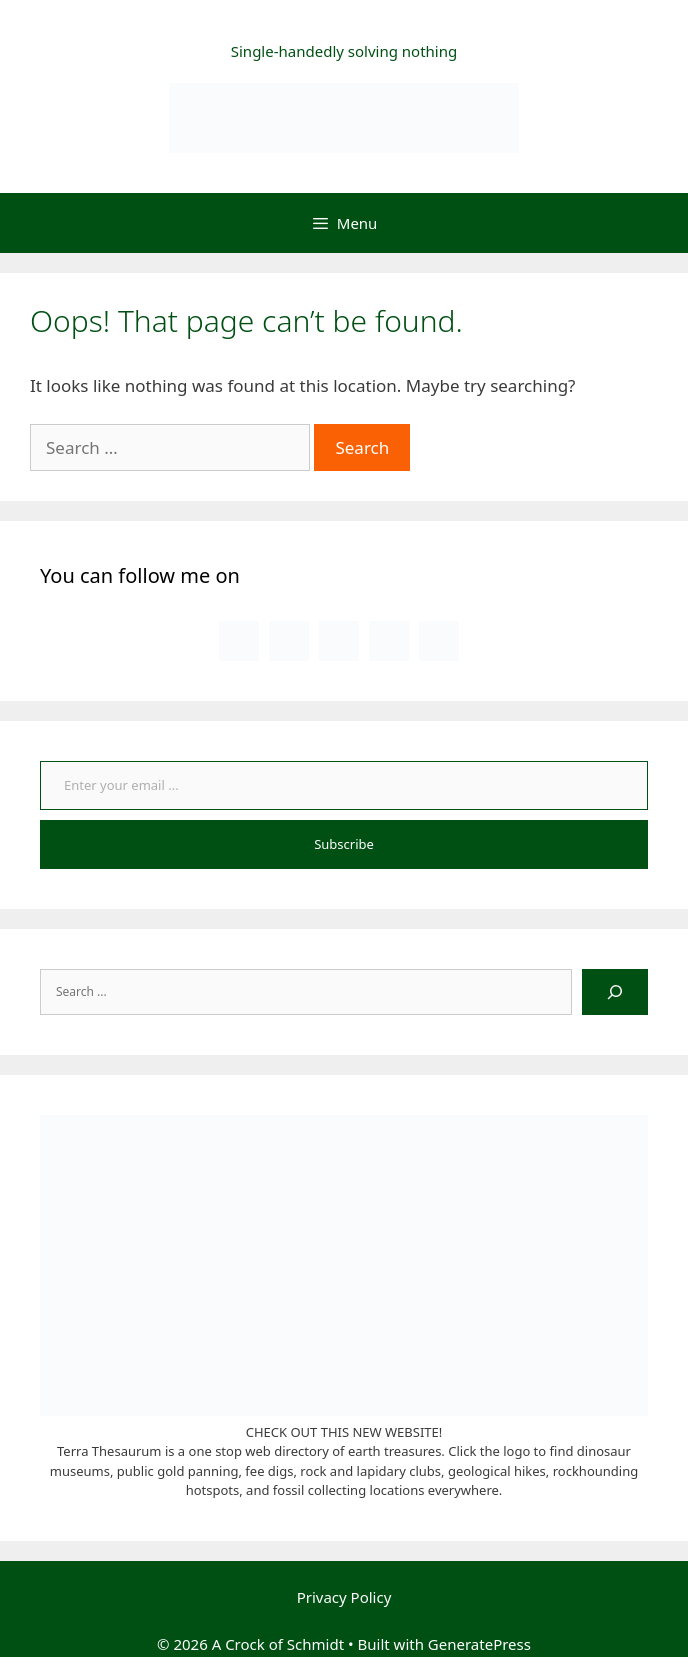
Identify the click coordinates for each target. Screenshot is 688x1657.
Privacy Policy (344, 1597)
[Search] (615, 992)
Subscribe (344, 844)
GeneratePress (479, 1644)
